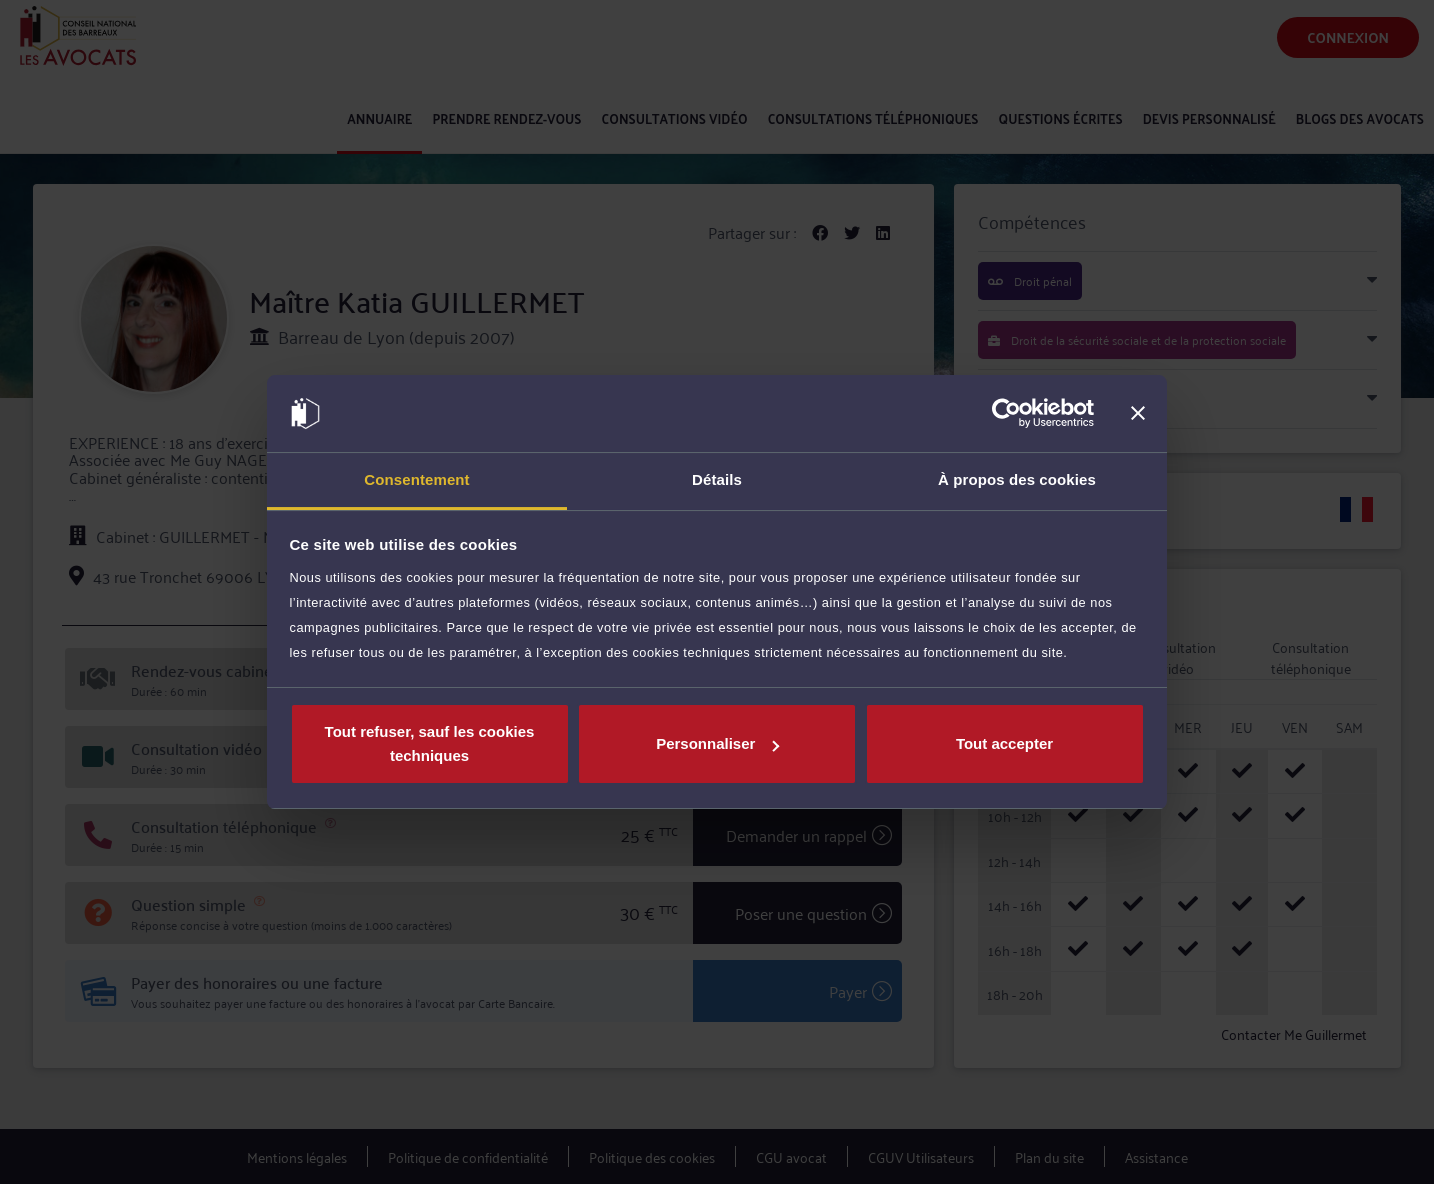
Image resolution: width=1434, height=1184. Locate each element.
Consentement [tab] (416, 479)
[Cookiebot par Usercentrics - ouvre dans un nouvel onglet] (1006, 414)
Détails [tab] (717, 479)
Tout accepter (1004, 743)
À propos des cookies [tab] (1017, 479)
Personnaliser (717, 743)
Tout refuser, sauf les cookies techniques (430, 743)
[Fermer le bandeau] (1138, 414)
